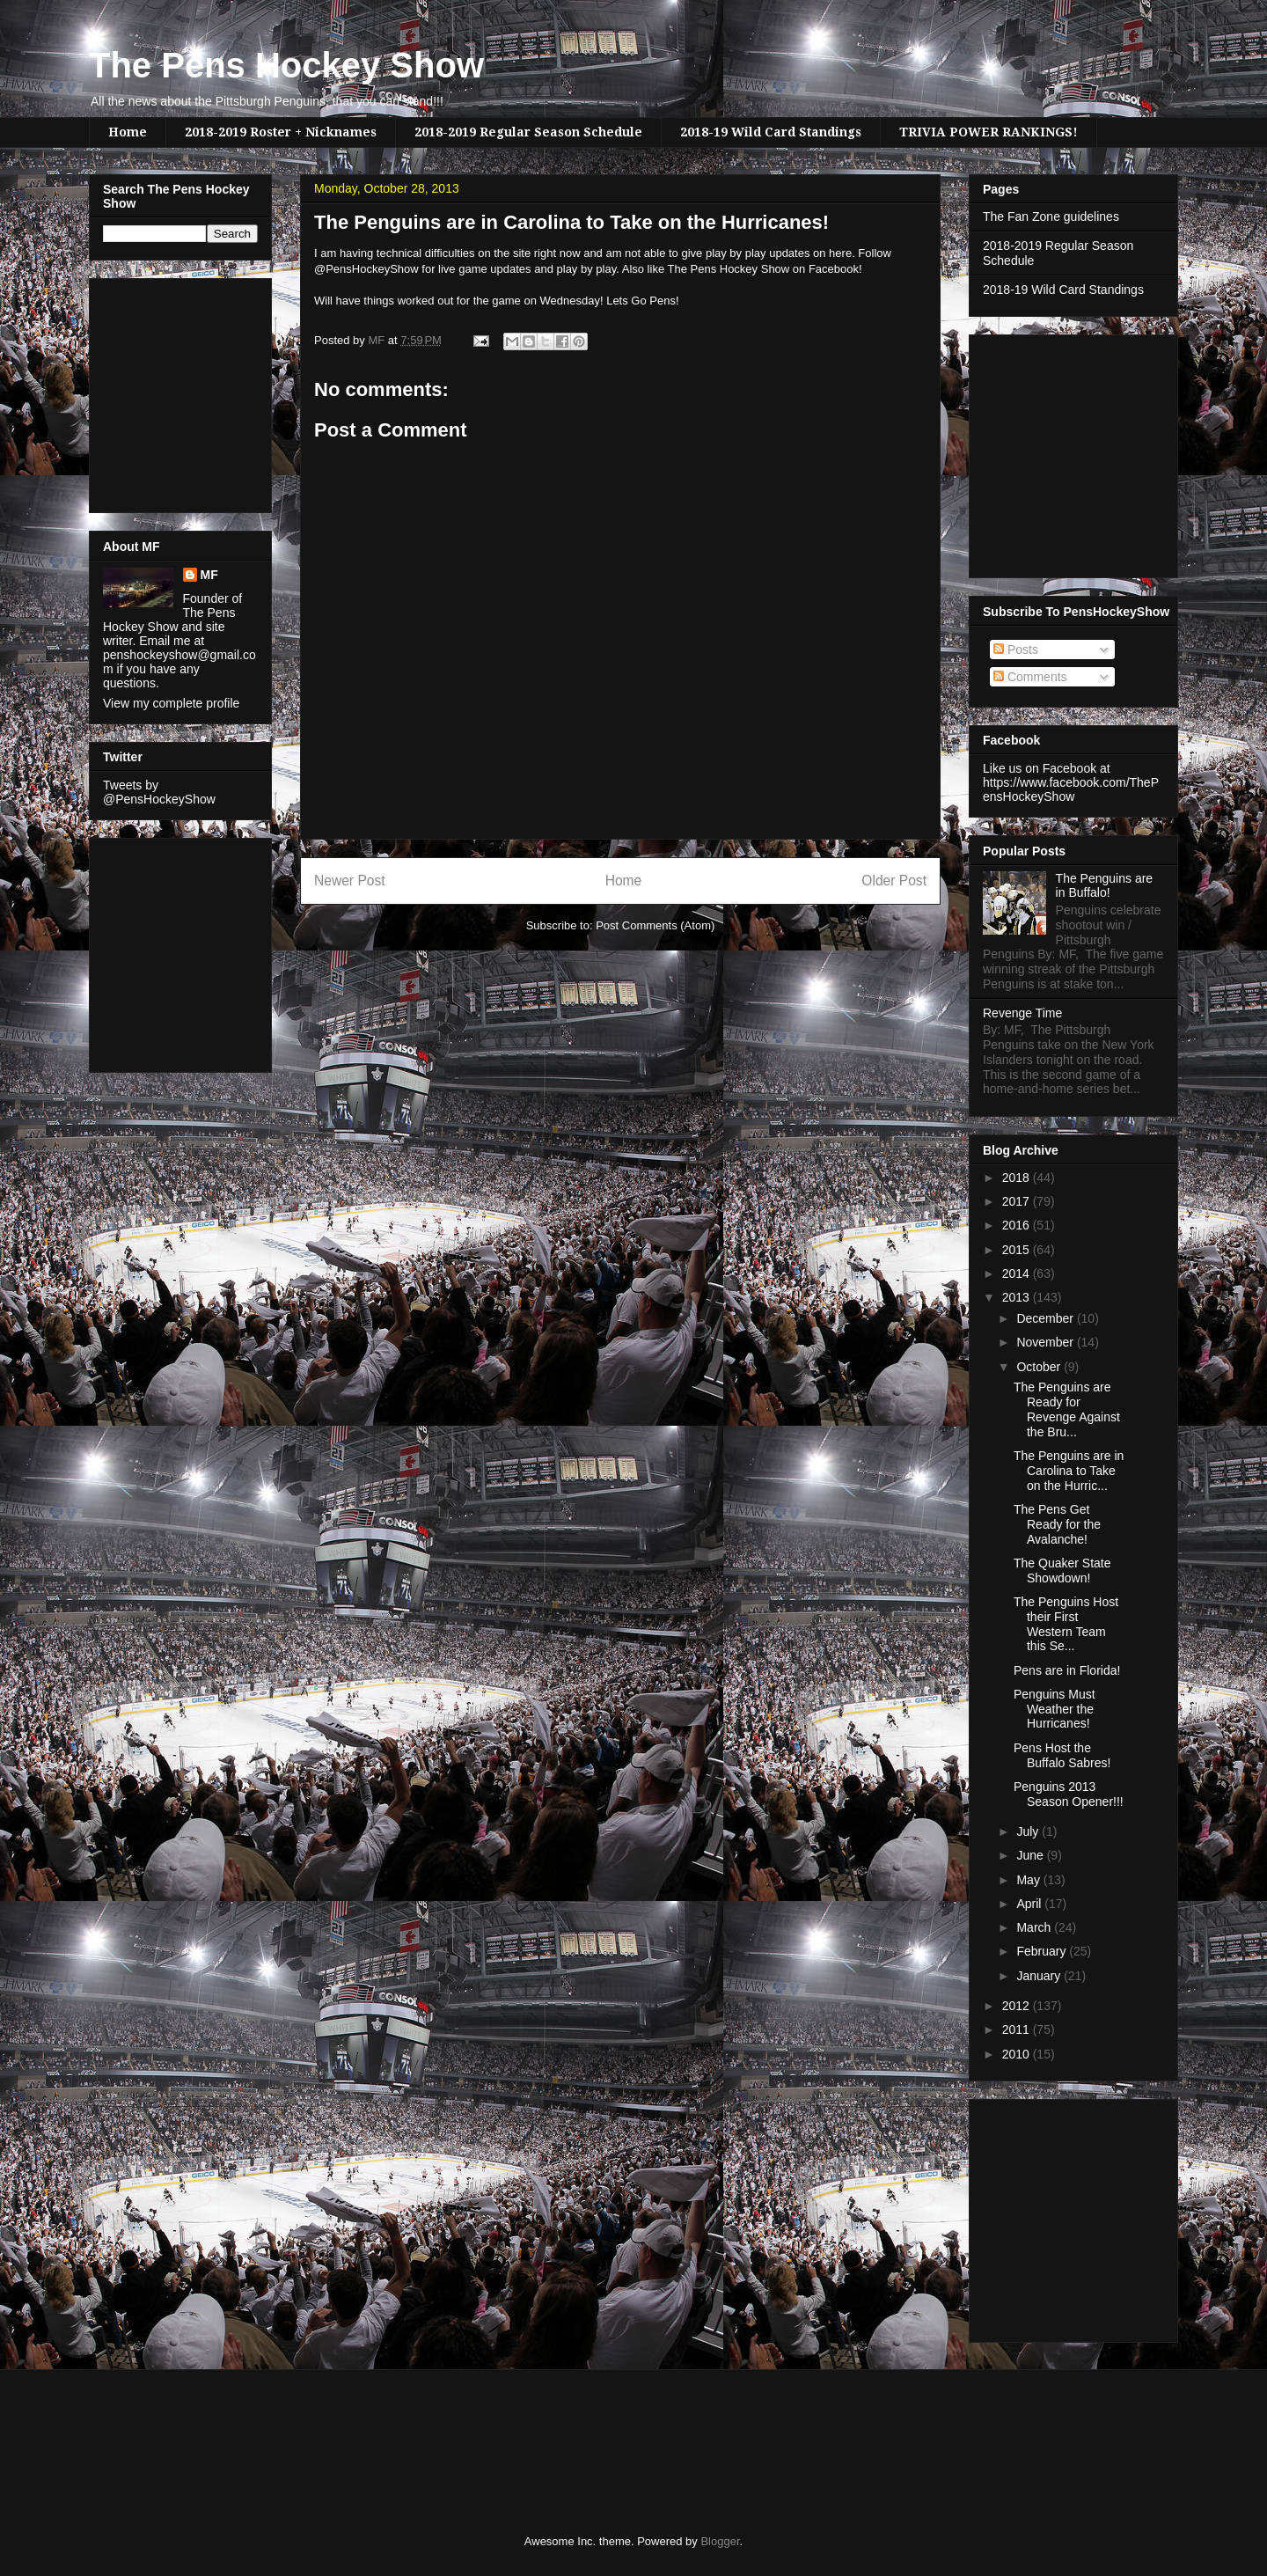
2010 (1017, 2054)
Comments (1030, 677)
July (1029, 1831)
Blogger (719, 2541)
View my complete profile (171, 703)
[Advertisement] (156, 390)
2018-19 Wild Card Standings (770, 132)
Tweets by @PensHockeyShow (159, 792)
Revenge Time (1022, 1013)
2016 (1017, 1225)
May (1029, 1880)
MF (209, 575)
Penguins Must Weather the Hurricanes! (1054, 1709)
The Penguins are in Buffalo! (1104, 885)
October (1040, 1367)
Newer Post (349, 880)
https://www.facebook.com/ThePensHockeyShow (1071, 789)
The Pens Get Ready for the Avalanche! (1057, 1524)
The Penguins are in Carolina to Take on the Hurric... (1069, 1471)
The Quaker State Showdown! (1062, 1570)
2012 (1017, 2006)
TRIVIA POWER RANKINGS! (988, 132)
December (1046, 1318)
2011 (1017, 2029)
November (1046, 1342)
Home (127, 132)
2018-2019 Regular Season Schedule (528, 132)
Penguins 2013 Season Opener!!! (1069, 1794)
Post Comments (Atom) (655, 925)
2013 (1017, 1297)
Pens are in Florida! (1067, 1670)
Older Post (893, 880)
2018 (1017, 1178)
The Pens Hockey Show (286, 65)
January (1040, 1976)
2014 (1017, 1273)
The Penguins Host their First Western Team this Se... (1066, 1624)
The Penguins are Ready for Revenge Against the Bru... (1067, 1409)
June (1031, 1855)
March (1035, 1927)
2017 (1017, 1201)
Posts (1015, 649)
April (1030, 1904)
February (1042, 1951)
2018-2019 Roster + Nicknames (281, 132)
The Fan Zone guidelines (1051, 216)
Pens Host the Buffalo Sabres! (1062, 1755)
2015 (1017, 1250)
